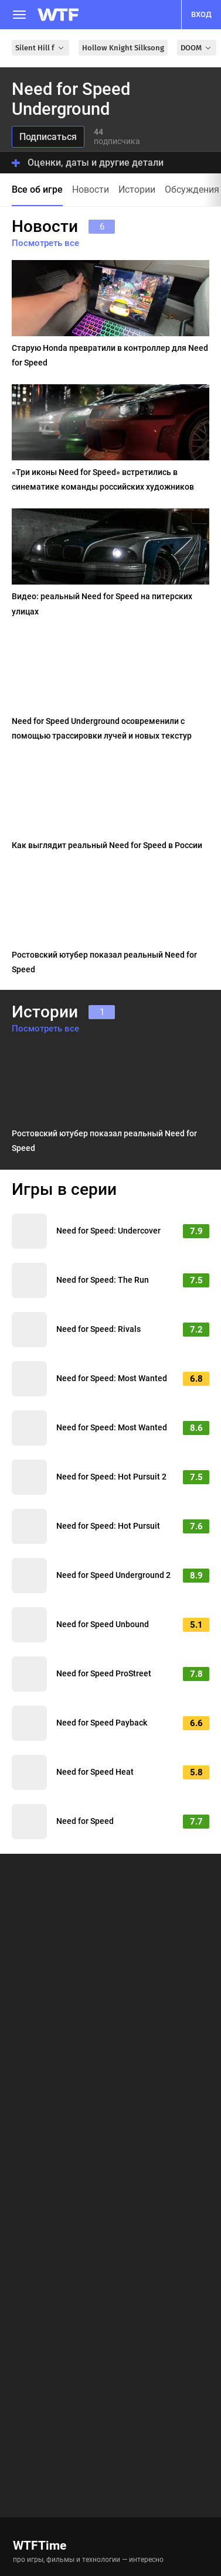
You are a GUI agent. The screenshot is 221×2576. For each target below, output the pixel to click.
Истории (136, 189)
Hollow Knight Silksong (123, 47)
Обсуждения (192, 189)
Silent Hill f (40, 47)
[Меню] (19, 14)
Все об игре (37, 189)
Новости (90, 189)
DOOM (197, 47)
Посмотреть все (45, 243)
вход (201, 14)
